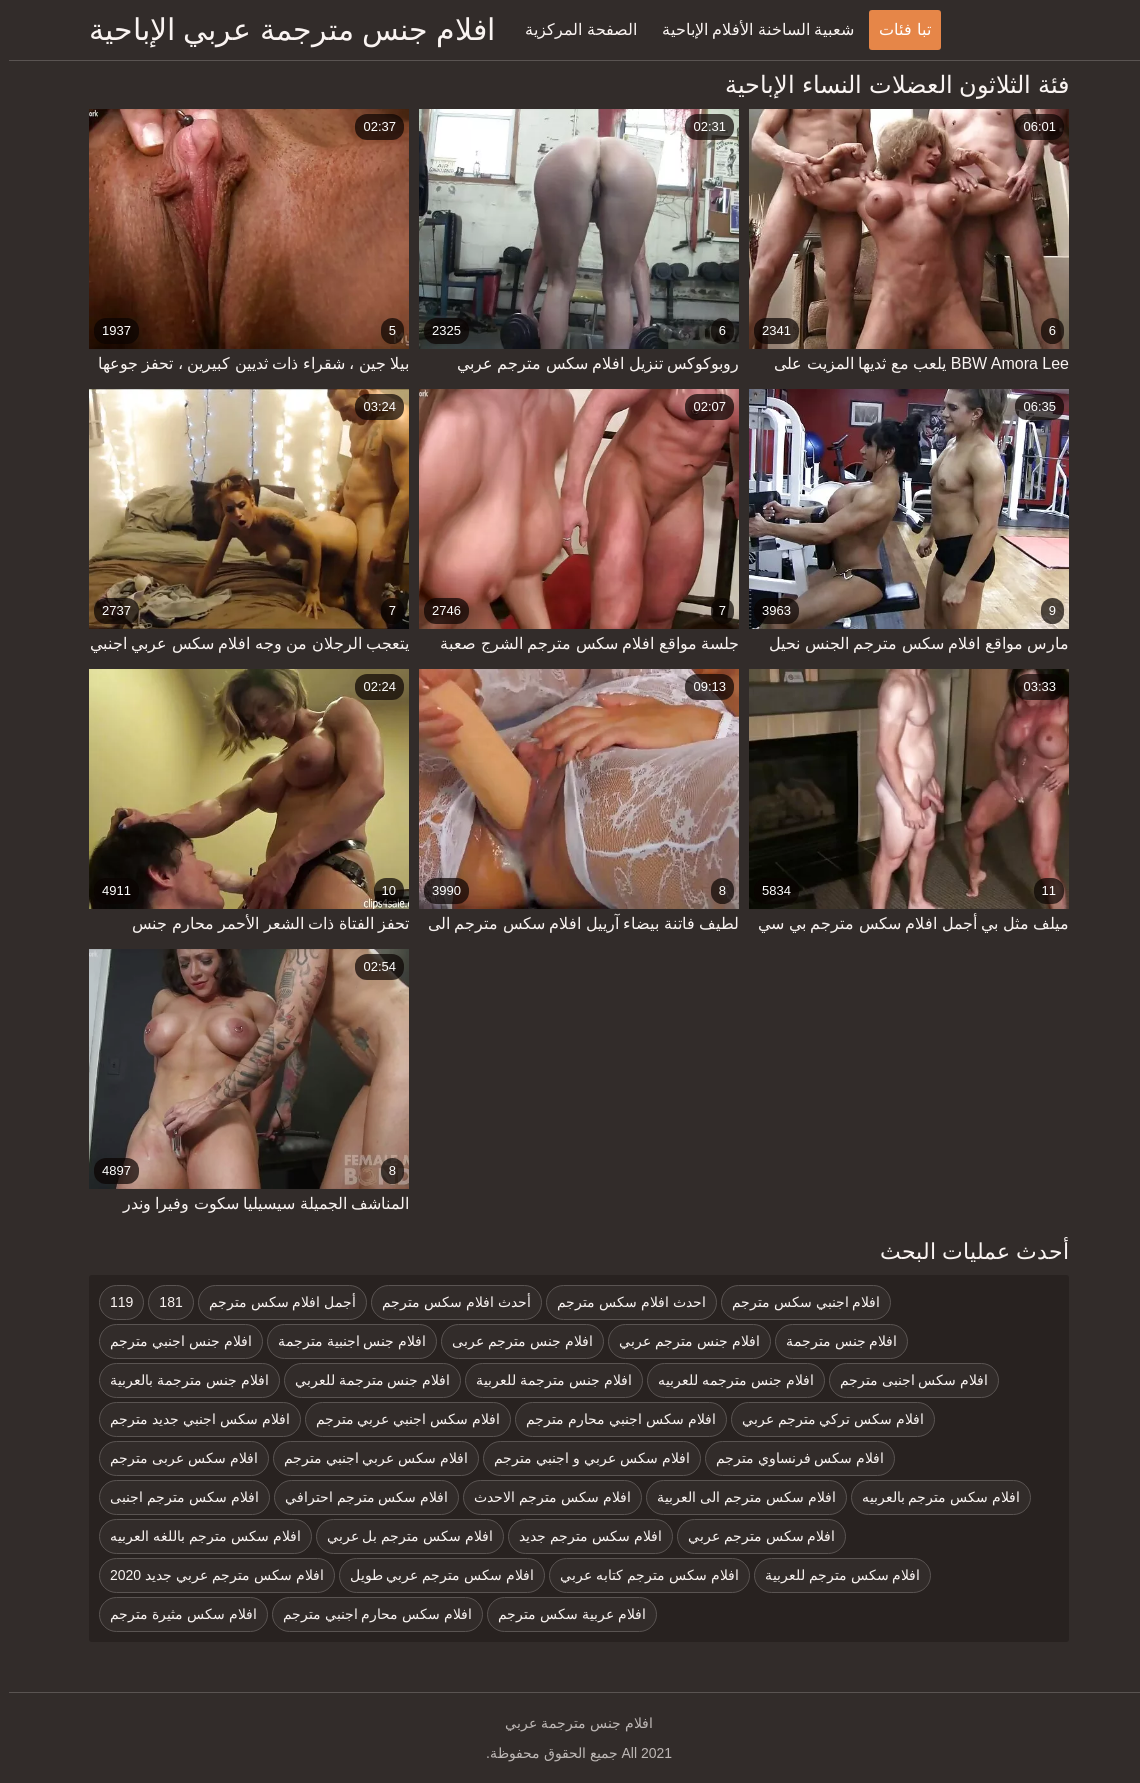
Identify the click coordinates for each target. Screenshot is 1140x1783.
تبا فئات (895, 29)
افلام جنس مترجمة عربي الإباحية (283, 29)
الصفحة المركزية (571, 29)
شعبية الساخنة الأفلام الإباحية (749, 29)
